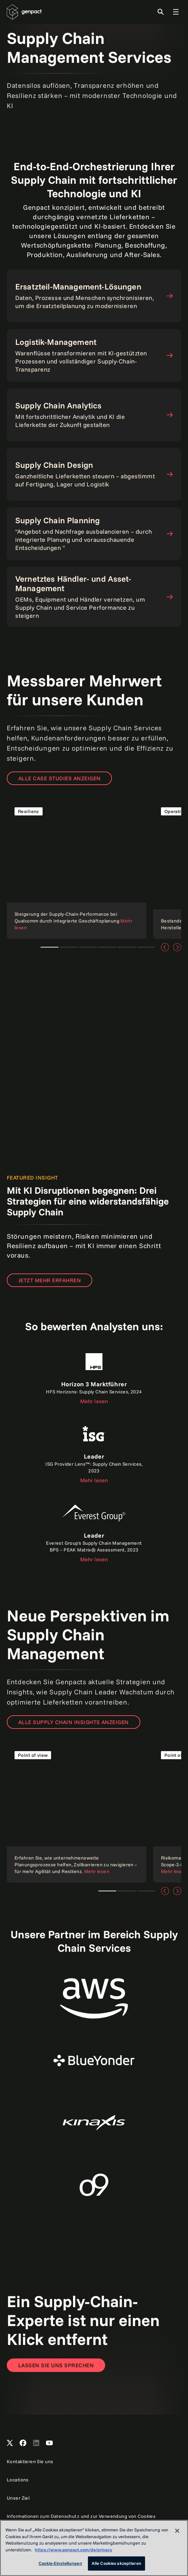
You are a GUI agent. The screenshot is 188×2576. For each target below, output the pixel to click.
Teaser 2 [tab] (69, 947)
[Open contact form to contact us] (56, 2365)
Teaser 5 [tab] (127, 947)
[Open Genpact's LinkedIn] (36, 2443)
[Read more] (76, 1813)
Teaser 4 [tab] (107, 947)
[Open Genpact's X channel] (10, 2443)
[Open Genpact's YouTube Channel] (49, 2443)
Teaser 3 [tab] (88, 947)
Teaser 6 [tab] (146, 947)
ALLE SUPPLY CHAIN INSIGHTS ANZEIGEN (73, 1722)
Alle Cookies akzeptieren (116, 2563)
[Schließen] (177, 2530)
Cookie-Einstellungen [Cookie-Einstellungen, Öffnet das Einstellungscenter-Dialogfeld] (60, 2563)
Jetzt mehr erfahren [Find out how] (49, 1280)
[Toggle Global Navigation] (175, 11)
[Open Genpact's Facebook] (23, 2443)
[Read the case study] (76, 869)
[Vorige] (165, 947)
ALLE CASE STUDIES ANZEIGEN (59, 778)
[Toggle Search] (160, 11)
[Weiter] (177, 947)
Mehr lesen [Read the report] (94, 1401)
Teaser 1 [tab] (49, 947)
